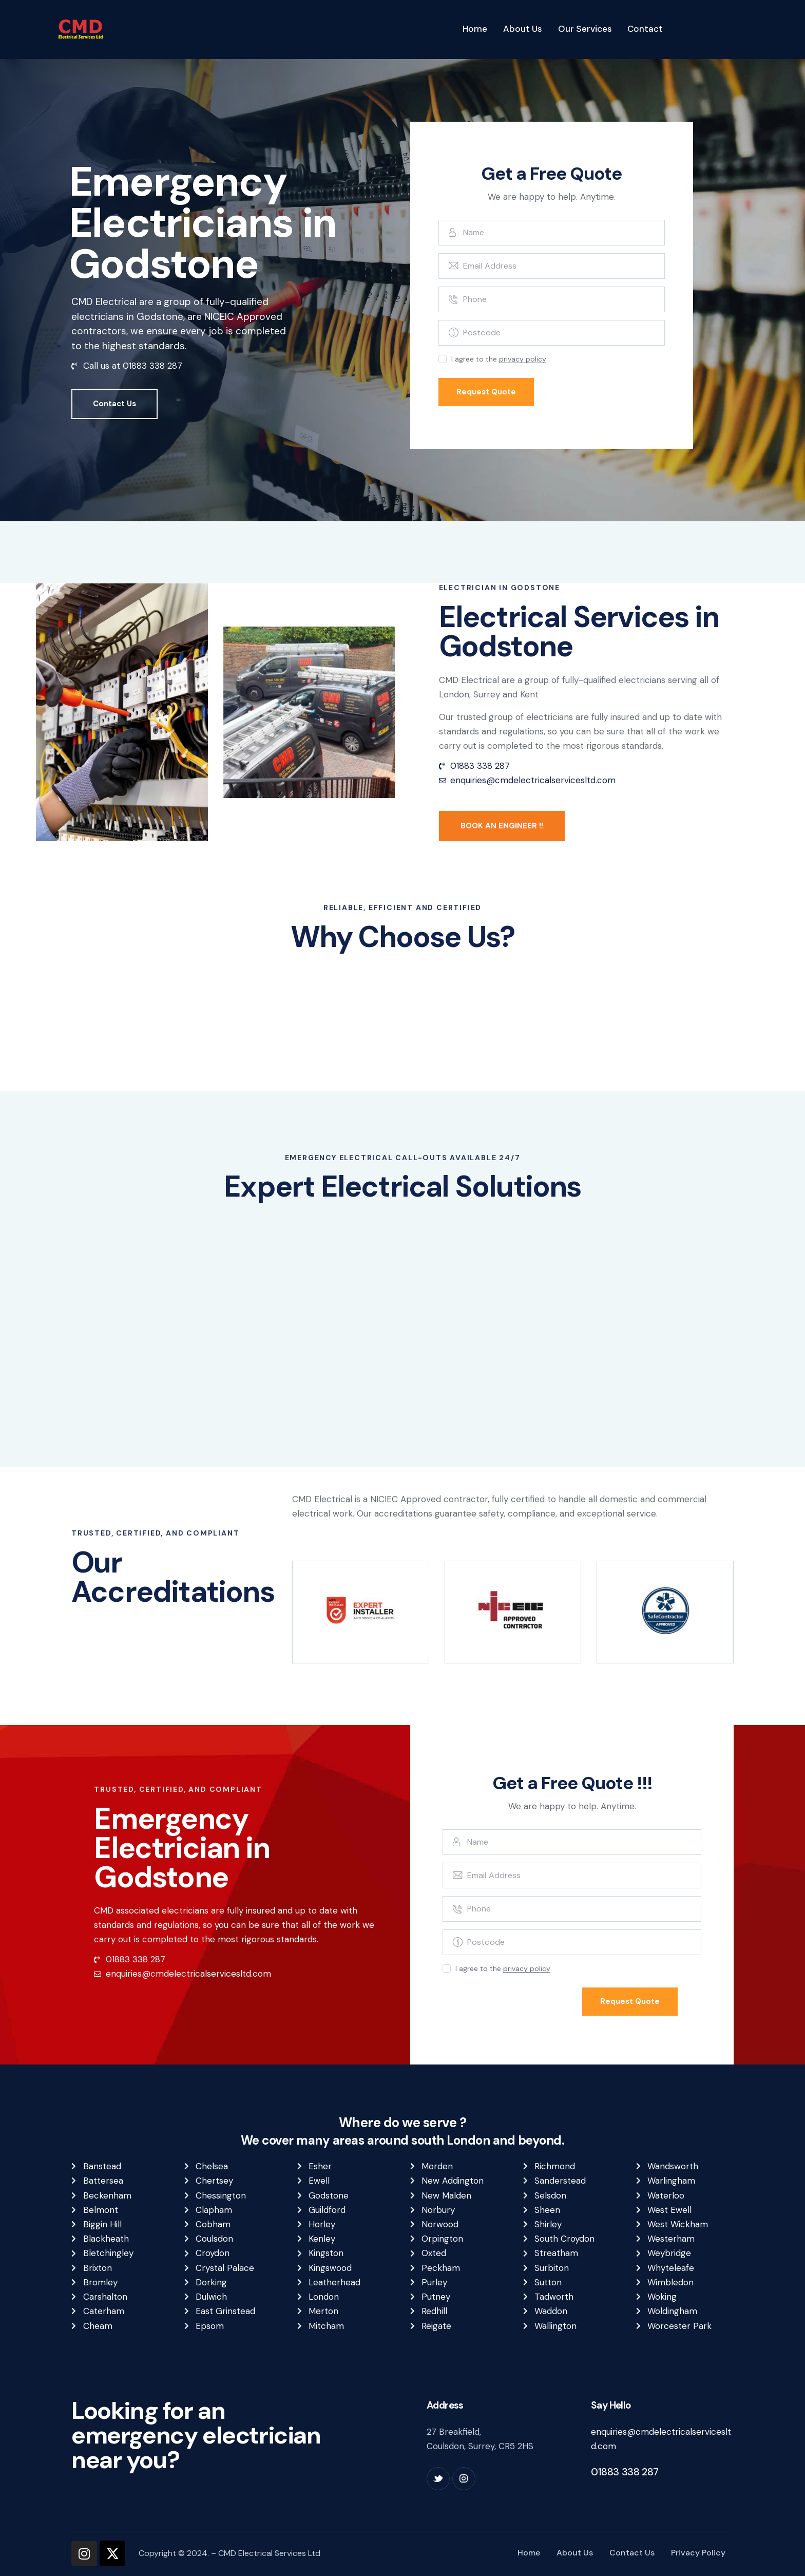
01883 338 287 (625, 2471)
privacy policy (522, 359)
